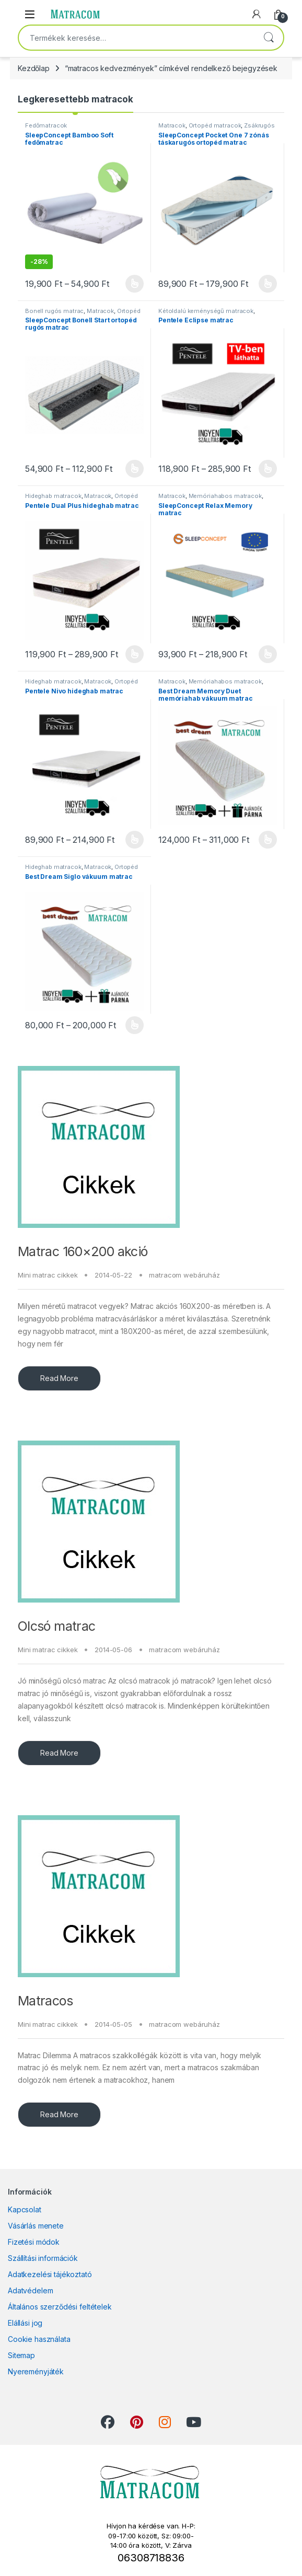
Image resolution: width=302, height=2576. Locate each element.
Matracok (171, 125)
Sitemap (21, 2355)
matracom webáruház (184, 1275)
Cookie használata (39, 2339)
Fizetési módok (34, 2241)
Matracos (45, 2001)
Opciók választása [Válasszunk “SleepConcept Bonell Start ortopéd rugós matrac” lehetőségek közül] (134, 469)
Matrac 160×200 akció (83, 1251)
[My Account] (256, 14)
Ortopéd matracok (215, 125)
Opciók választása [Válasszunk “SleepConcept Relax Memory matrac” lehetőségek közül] (268, 654)
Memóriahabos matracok (225, 496)
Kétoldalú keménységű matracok (205, 311)
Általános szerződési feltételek (60, 2306)
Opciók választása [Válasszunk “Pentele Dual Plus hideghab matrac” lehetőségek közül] (134, 654)
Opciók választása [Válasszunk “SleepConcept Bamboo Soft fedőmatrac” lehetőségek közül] (134, 284)
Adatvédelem (30, 2290)
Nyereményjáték (36, 2371)
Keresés (268, 38)
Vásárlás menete (36, 2225)
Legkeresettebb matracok (75, 99)
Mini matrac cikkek (47, 1275)
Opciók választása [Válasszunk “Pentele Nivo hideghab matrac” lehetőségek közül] (134, 840)
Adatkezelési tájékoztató (50, 2274)
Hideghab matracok (53, 496)
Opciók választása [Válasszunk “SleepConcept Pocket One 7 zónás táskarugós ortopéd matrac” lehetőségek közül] (268, 284)
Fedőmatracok (46, 125)
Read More (59, 1378)
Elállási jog (25, 2322)
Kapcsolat (24, 2209)
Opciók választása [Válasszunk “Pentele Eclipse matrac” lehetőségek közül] (268, 469)
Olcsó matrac (57, 1626)
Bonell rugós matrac (54, 311)
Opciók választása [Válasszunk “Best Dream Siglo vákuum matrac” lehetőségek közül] (134, 1025)
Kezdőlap (34, 68)
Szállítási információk (43, 2258)
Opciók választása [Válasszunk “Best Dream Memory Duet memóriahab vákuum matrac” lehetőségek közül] (268, 840)
